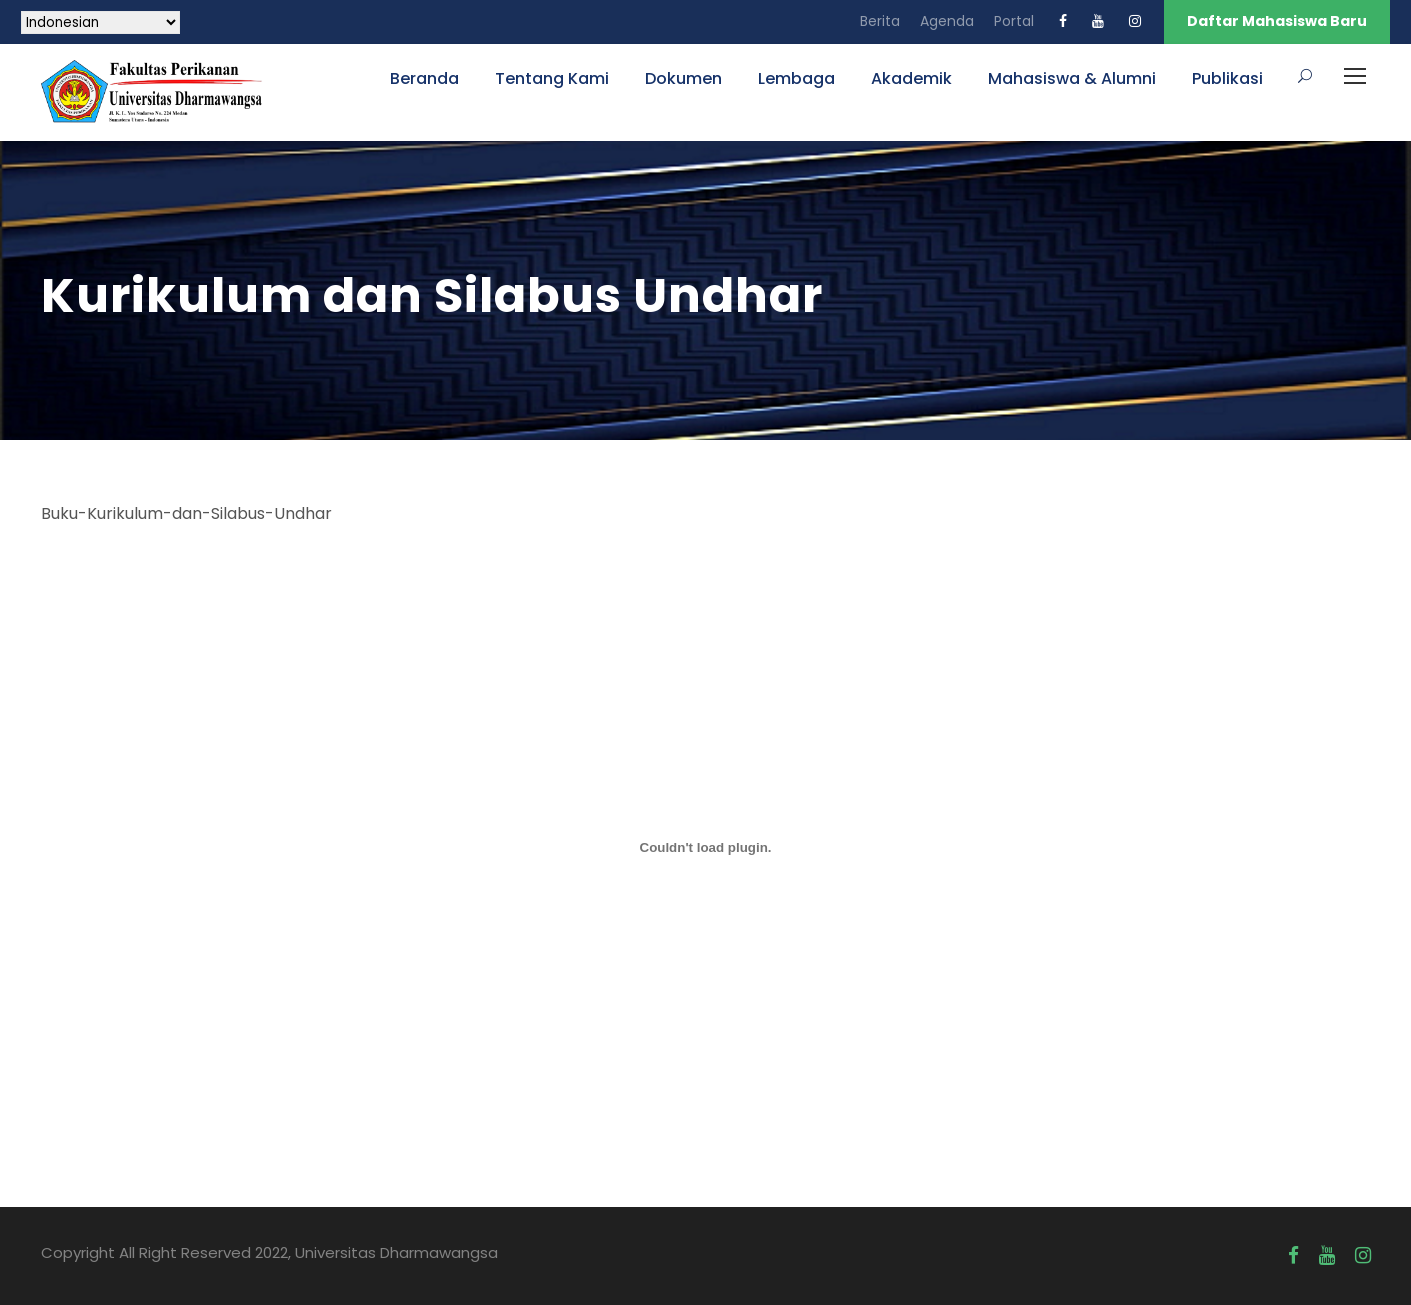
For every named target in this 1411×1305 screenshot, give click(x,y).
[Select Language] (100, 22)
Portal (1014, 21)
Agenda (947, 21)
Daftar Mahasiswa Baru (1277, 21)
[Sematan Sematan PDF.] (706, 848)
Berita (880, 21)
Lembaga (796, 78)
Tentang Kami (552, 78)
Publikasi (1227, 78)
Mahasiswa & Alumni (1072, 78)
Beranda (424, 78)
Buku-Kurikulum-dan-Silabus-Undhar (186, 513)
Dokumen (683, 78)
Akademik (911, 78)
